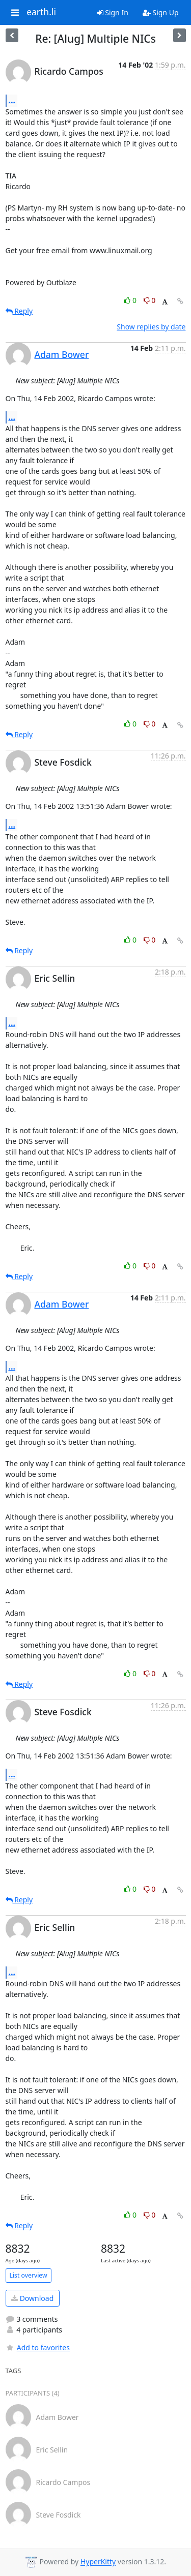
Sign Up (161, 12)
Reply (19, 311)
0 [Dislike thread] (150, 300)
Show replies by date (151, 326)
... (12, 100)
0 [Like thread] (131, 300)
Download (32, 2298)
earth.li (41, 12)
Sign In (112, 12)
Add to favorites (38, 2347)
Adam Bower (62, 354)
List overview (28, 2275)
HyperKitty (98, 2562)
